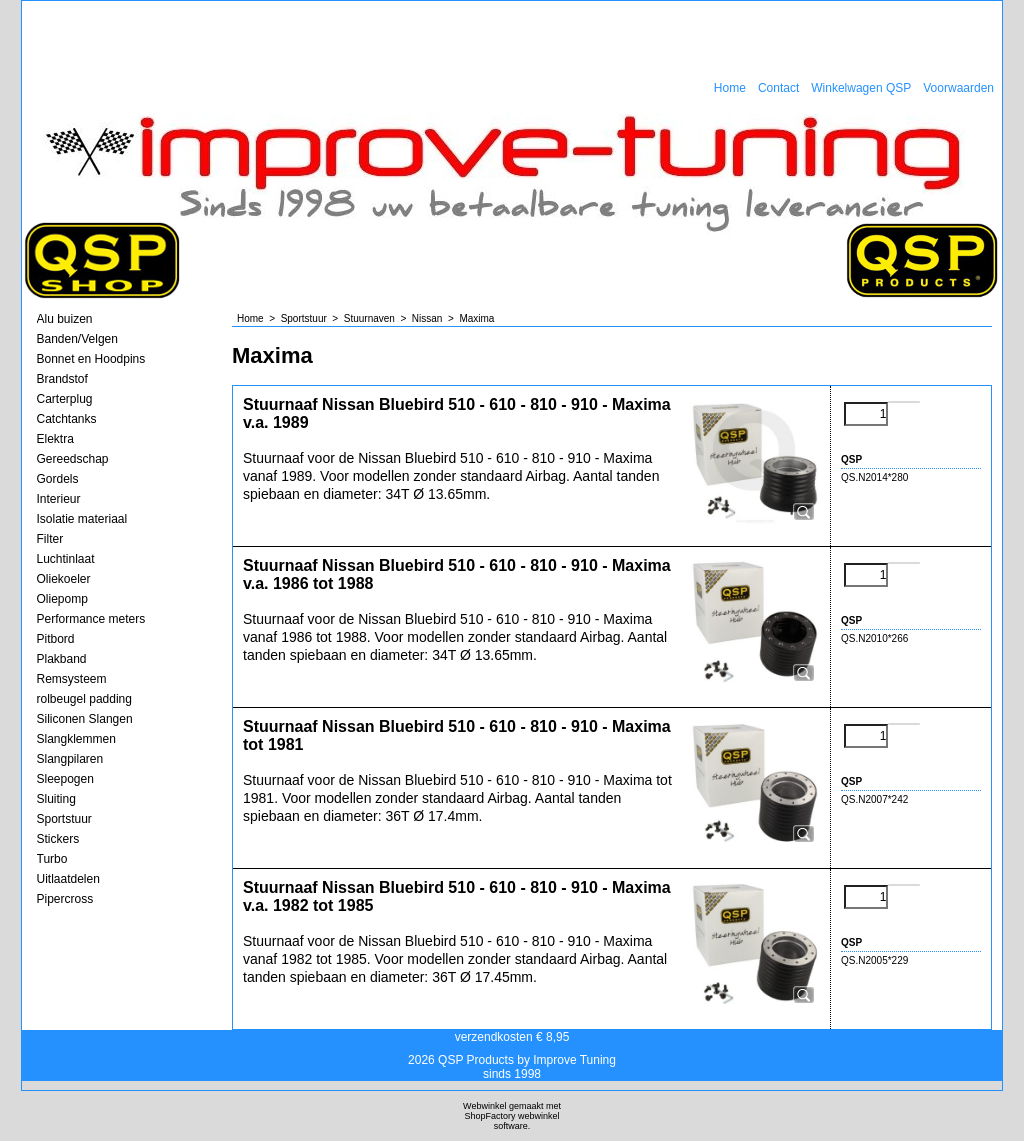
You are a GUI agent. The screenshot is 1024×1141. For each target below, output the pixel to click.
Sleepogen (65, 779)
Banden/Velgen (77, 339)
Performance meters (91, 619)
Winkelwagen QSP (861, 88)
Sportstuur (64, 819)
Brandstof (62, 379)
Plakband (62, 659)
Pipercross (65, 899)
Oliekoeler (64, 579)
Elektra (55, 439)
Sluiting (56, 799)
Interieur (59, 499)
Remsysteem (72, 679)
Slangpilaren (70, 759)
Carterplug (65, 399)
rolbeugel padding (84, 699)
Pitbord (56, 639)
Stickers (58, 839)
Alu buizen (65, 319)
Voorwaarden (958, 88)
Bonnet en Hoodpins (91, 359)
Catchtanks (67, 419)
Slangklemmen (76, 739)
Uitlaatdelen (68, 879)
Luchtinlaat (66, 559)
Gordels (58, 479)
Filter (50, 539)
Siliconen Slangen (85, 719)
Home (730, 88)
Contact (778, 88)
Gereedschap (73, 459)
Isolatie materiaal (82, 519)
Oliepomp (62, 599)
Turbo (52, 859)
